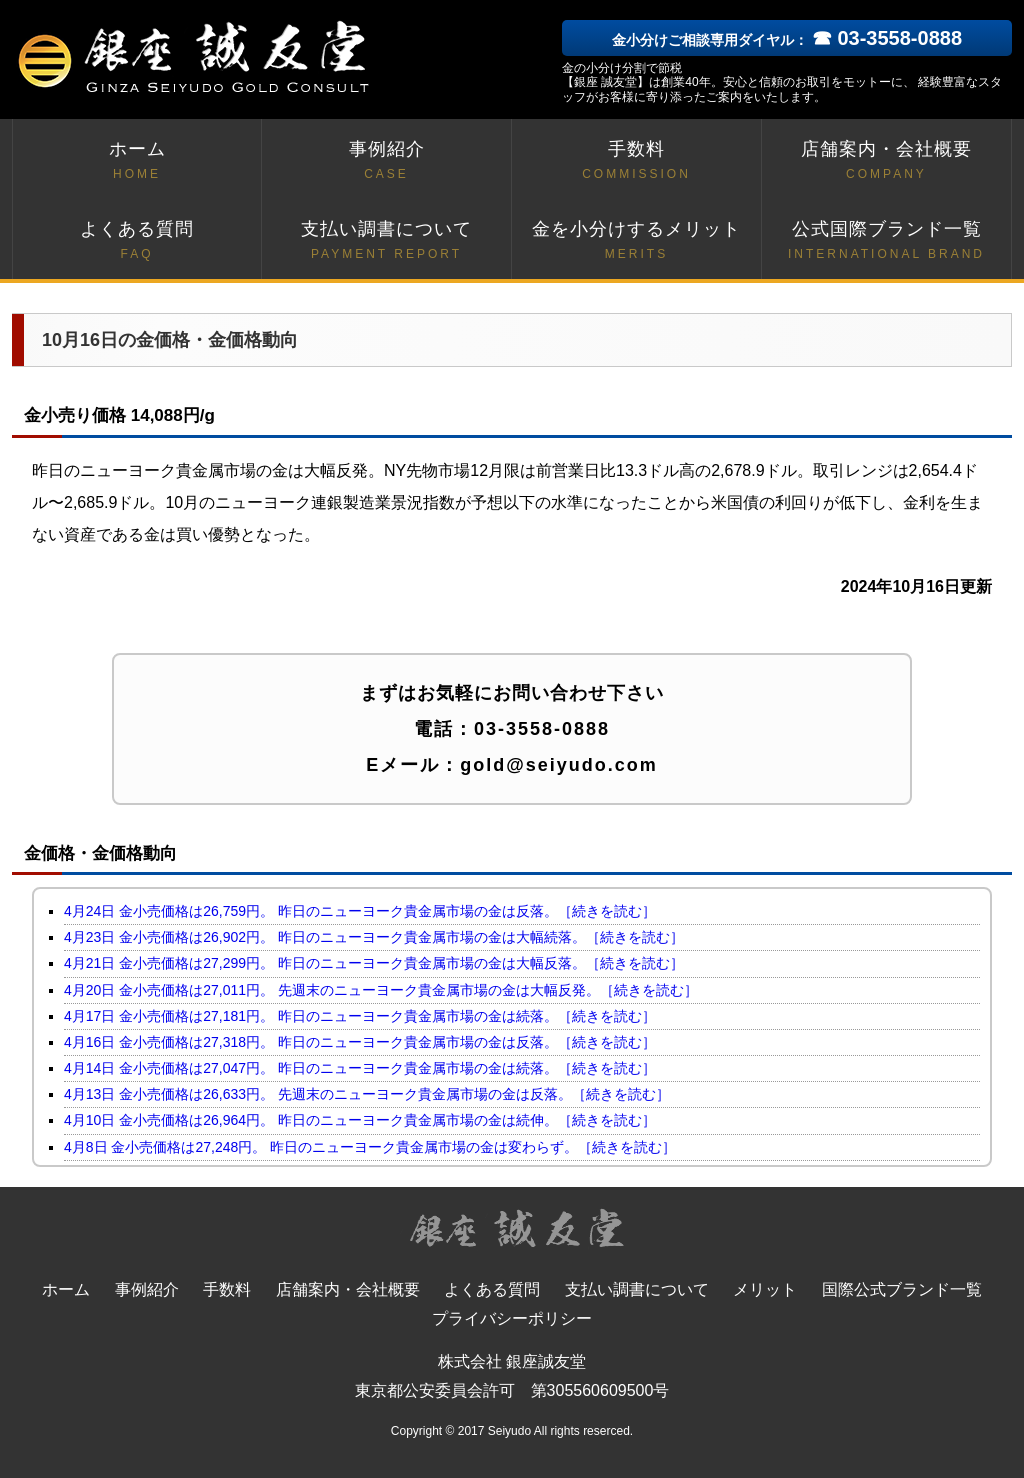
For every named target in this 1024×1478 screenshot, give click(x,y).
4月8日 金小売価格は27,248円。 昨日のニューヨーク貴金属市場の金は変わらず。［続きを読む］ (370, 1147)
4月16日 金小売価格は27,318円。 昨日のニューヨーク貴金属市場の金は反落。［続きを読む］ (360, 1042)
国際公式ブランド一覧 (902, 1289)
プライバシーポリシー (512, 1318)
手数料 (636, 161)
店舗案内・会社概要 (886, 161)
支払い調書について (386, 241)
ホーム (137, 161)
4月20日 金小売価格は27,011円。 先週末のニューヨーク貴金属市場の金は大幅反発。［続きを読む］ (381, 990)
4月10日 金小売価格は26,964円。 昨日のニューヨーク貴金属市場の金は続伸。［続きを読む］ (360, 1120)
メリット (765, 1289)
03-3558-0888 (542, 729)
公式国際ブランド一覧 (886, 241)
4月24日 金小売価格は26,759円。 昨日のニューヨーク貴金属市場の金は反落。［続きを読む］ (360, 911)
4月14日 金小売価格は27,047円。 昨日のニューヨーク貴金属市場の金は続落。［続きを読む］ (360, 1068)
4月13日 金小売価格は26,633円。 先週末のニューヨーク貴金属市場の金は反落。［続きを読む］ (367, 1094)
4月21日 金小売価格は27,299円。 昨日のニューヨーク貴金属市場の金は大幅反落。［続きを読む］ (374, 963)
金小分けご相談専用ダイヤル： (787, 40)
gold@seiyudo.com (559, 765)
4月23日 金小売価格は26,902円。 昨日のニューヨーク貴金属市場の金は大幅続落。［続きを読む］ (374, 937)
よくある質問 (137, 241)
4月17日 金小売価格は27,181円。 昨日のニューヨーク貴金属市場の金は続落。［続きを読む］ (360, 1016)
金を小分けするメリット (636, 241)
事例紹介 (386, 161)
